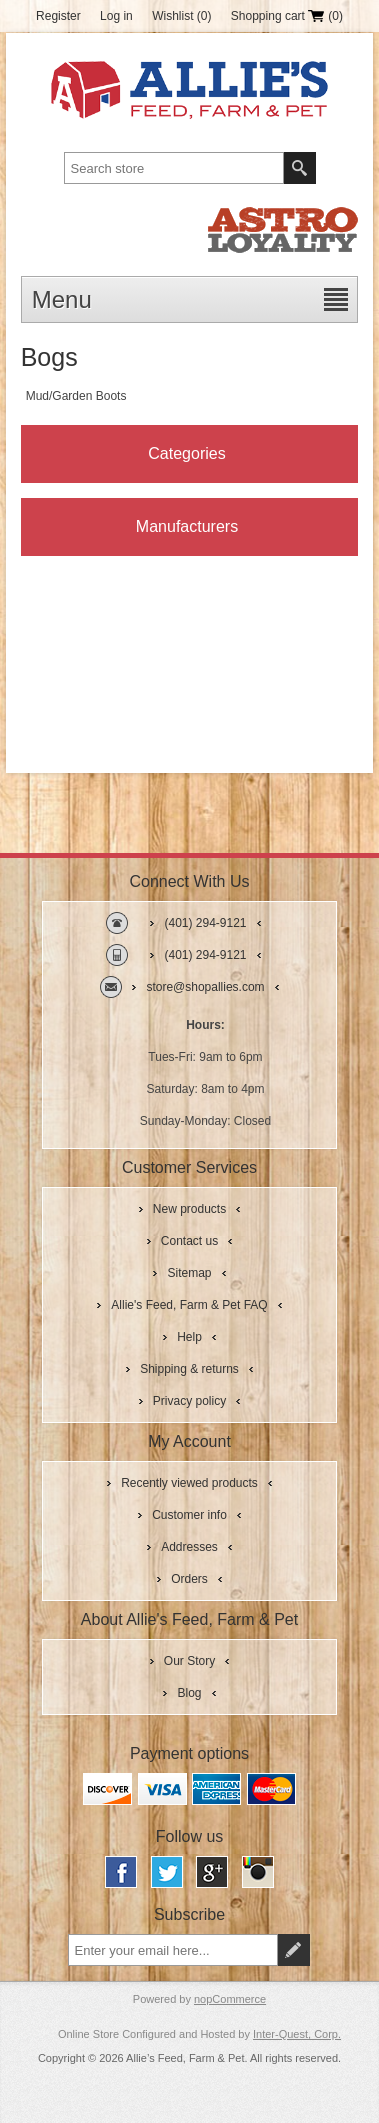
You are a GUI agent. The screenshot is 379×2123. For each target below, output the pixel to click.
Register (58, 16)
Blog (189, 1693)
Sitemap (189, 1273)
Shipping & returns (189, 1369)
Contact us (189, 1241)
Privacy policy (189, 1401)
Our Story (189, 1661)
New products (189, 1209)
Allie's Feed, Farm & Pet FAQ (189, 1305)
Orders (189, 1579)
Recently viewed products (189, 1483)
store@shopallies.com (205, 987)
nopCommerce (230, 1999)
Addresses (189, 1547)
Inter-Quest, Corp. (297, 2034)
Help (189, 1337)
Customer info (189, 1515)
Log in (116, 16)
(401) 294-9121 (205, 923)
